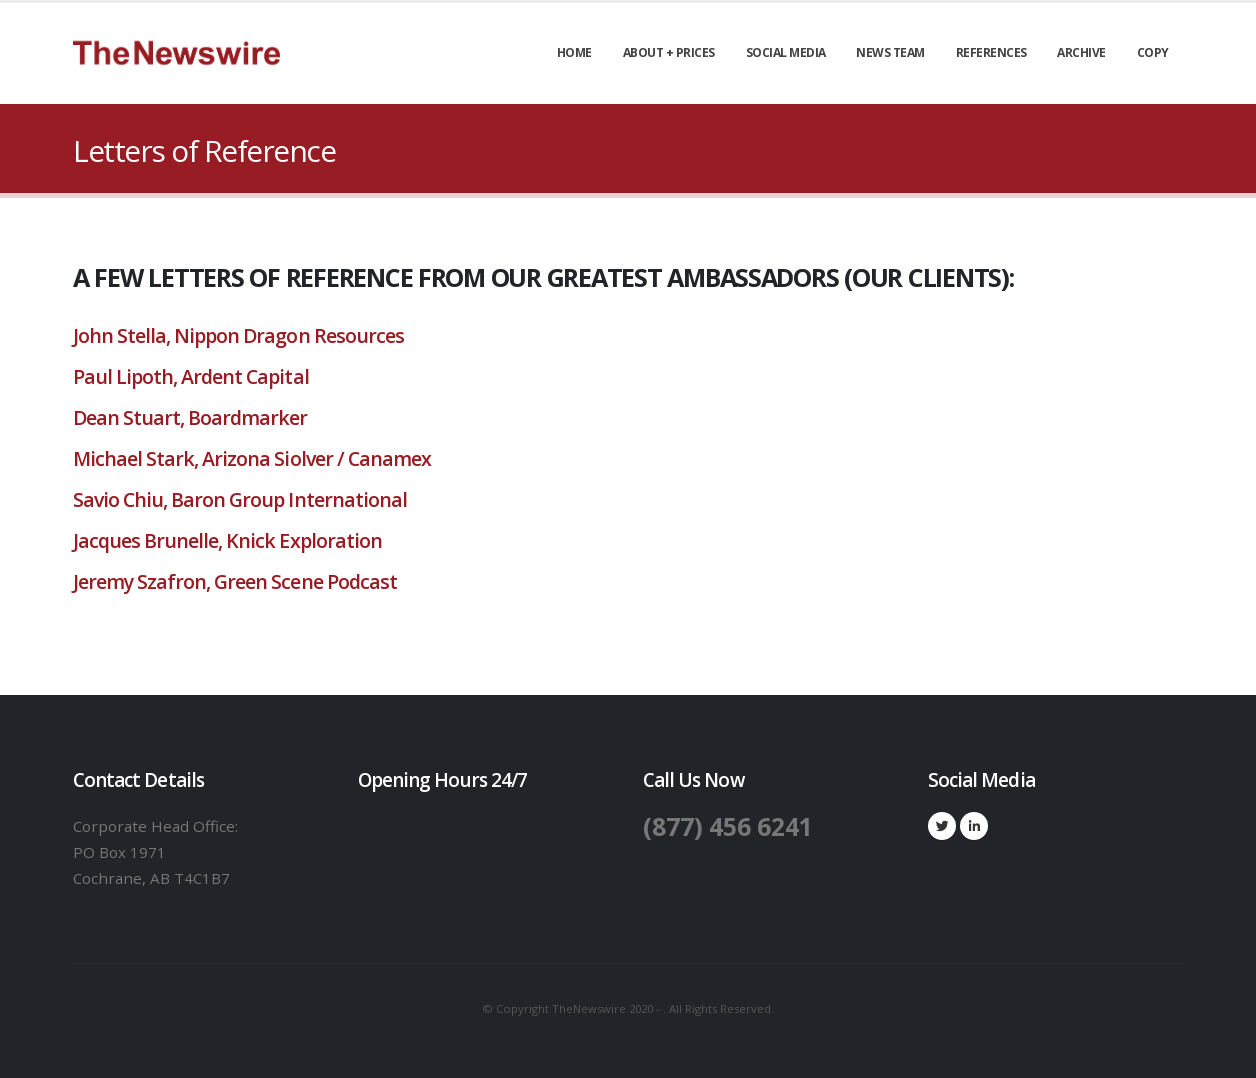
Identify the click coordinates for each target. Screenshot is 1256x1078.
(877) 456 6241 (729, 826)
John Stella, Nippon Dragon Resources (238, 335)
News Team (890, 52)
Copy (1153, 52)
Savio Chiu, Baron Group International (240, 499)
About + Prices (669, 52)
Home (574, 52)
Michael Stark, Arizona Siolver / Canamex (252, 458)
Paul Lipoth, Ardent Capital (191, 376)
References (991, 52)
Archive (1081, 52)
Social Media (786, 52)
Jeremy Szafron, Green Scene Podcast (235, 581)
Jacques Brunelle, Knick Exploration (227, 540)
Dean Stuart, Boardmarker (192, 417)
